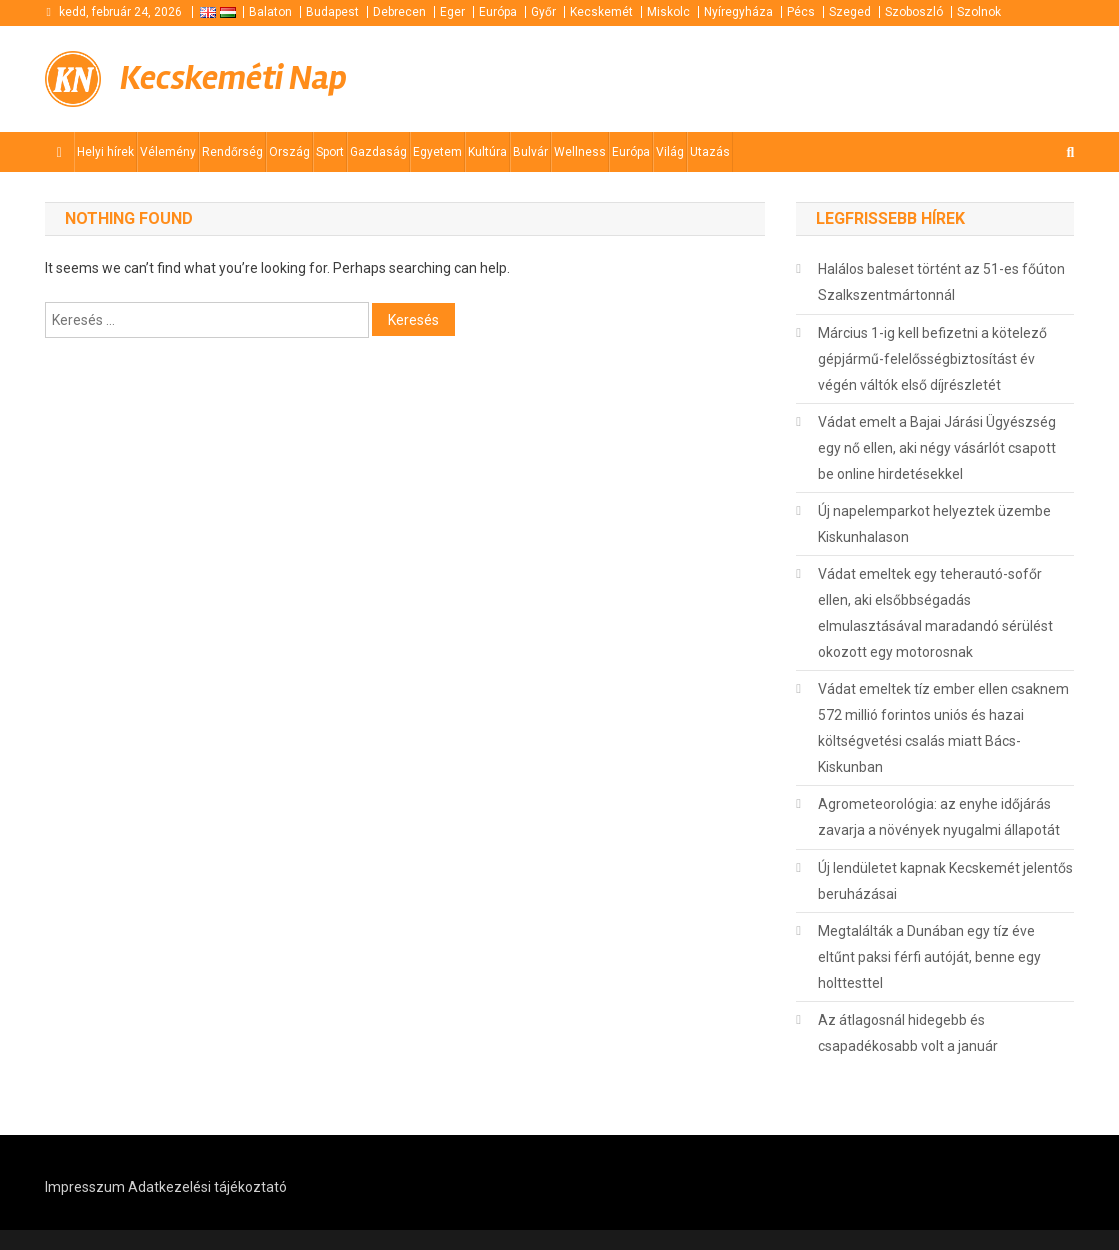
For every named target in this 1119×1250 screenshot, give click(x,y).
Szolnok (979, 12)
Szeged (850, 12)
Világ (670, 152)
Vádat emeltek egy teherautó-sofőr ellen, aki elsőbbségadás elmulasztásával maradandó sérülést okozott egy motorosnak (935, 613)
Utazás (710, 152)
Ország (289, 152)
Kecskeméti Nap (233, 78)
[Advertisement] (834, 77)
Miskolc (668, 12)
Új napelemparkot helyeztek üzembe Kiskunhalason (934, 524)
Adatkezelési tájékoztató (207, 1187)
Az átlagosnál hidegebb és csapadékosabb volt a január (908, 1033)
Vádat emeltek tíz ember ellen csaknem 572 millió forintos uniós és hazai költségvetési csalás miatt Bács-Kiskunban (943, 728)
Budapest (332, 12)
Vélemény (168, 152)
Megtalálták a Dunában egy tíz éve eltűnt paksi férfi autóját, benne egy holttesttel (929, 957)
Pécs (801, 12)
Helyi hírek (105, 152)
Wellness (580, 152)
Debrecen (399, 12)
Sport (330, 152)
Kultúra (487, 152)
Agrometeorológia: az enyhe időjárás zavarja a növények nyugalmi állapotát (939, 817)
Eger (452, 12)
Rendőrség (232, 152)
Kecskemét (601, 12)
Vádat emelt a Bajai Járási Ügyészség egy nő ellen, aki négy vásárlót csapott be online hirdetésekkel (937, 448)
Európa (498, 12)
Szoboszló (914, 12)
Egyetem (437, 152)
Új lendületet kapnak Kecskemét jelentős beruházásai (945, 881)
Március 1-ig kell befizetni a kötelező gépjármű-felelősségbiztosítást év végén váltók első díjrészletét (932, 359)
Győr (543, 12)
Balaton (270, 12)
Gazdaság (378, 152)
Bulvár (530, 152)
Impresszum (85, 1187)
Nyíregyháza (738, 12)
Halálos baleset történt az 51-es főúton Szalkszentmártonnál (941, 282)
